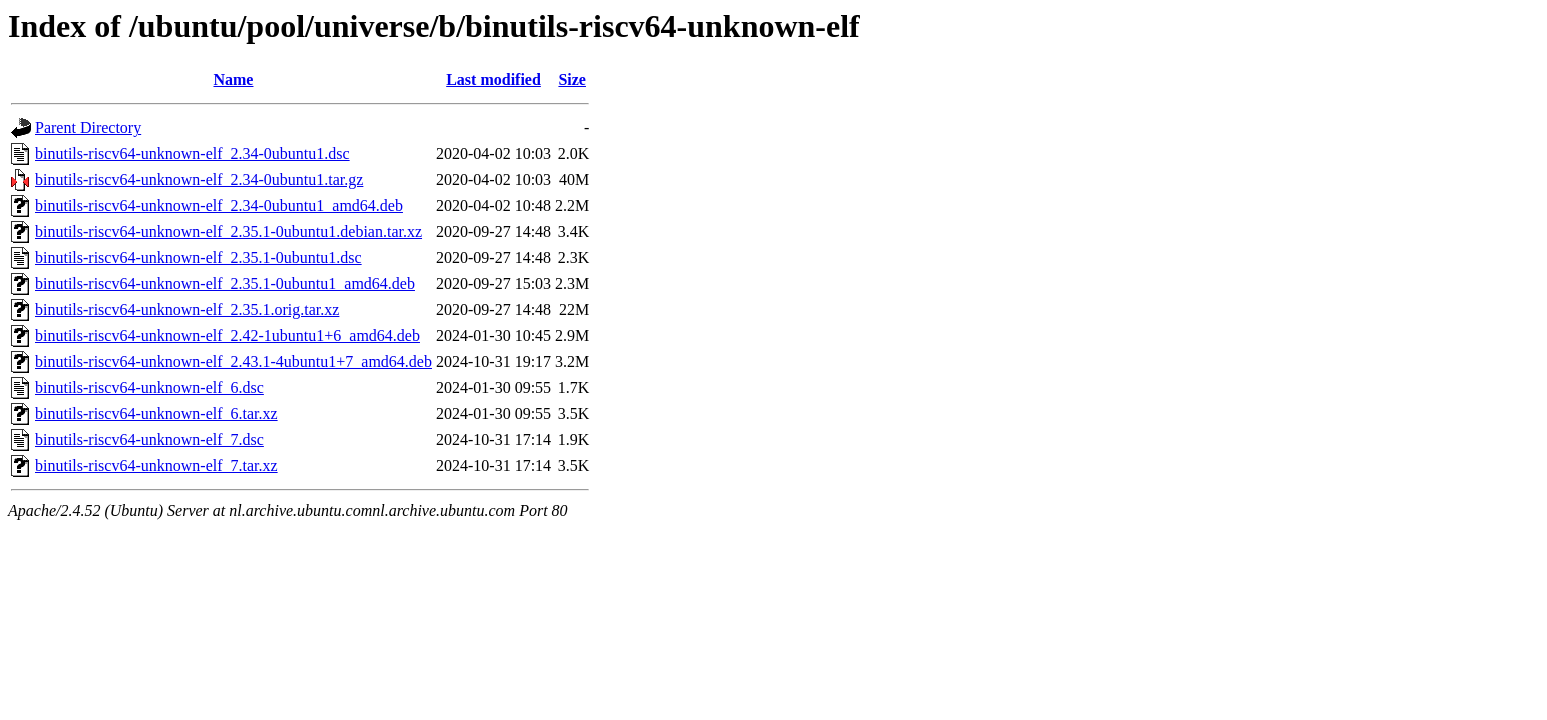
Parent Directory (88, 127)
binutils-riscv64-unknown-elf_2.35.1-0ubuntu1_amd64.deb (225, 283)
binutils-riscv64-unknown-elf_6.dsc (149, 387)
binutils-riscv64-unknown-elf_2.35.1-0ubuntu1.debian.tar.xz (228, 231)
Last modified (493, 79)
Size (572, 79)
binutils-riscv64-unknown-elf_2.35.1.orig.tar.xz (187, 309)
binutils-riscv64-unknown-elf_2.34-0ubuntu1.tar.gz (199, 179)
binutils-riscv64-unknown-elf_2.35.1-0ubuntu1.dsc (198, 257)
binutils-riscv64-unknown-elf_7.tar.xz (156, 465)
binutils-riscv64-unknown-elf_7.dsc (149, 439)
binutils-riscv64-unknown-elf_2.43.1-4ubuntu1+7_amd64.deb (233, 361)
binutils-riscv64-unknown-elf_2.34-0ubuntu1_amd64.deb (219, 205)
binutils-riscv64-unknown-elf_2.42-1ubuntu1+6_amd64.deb (227, 335)
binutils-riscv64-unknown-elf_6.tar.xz (156, 413)
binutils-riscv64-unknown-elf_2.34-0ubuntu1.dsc (192, 153)
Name (233, 79)
